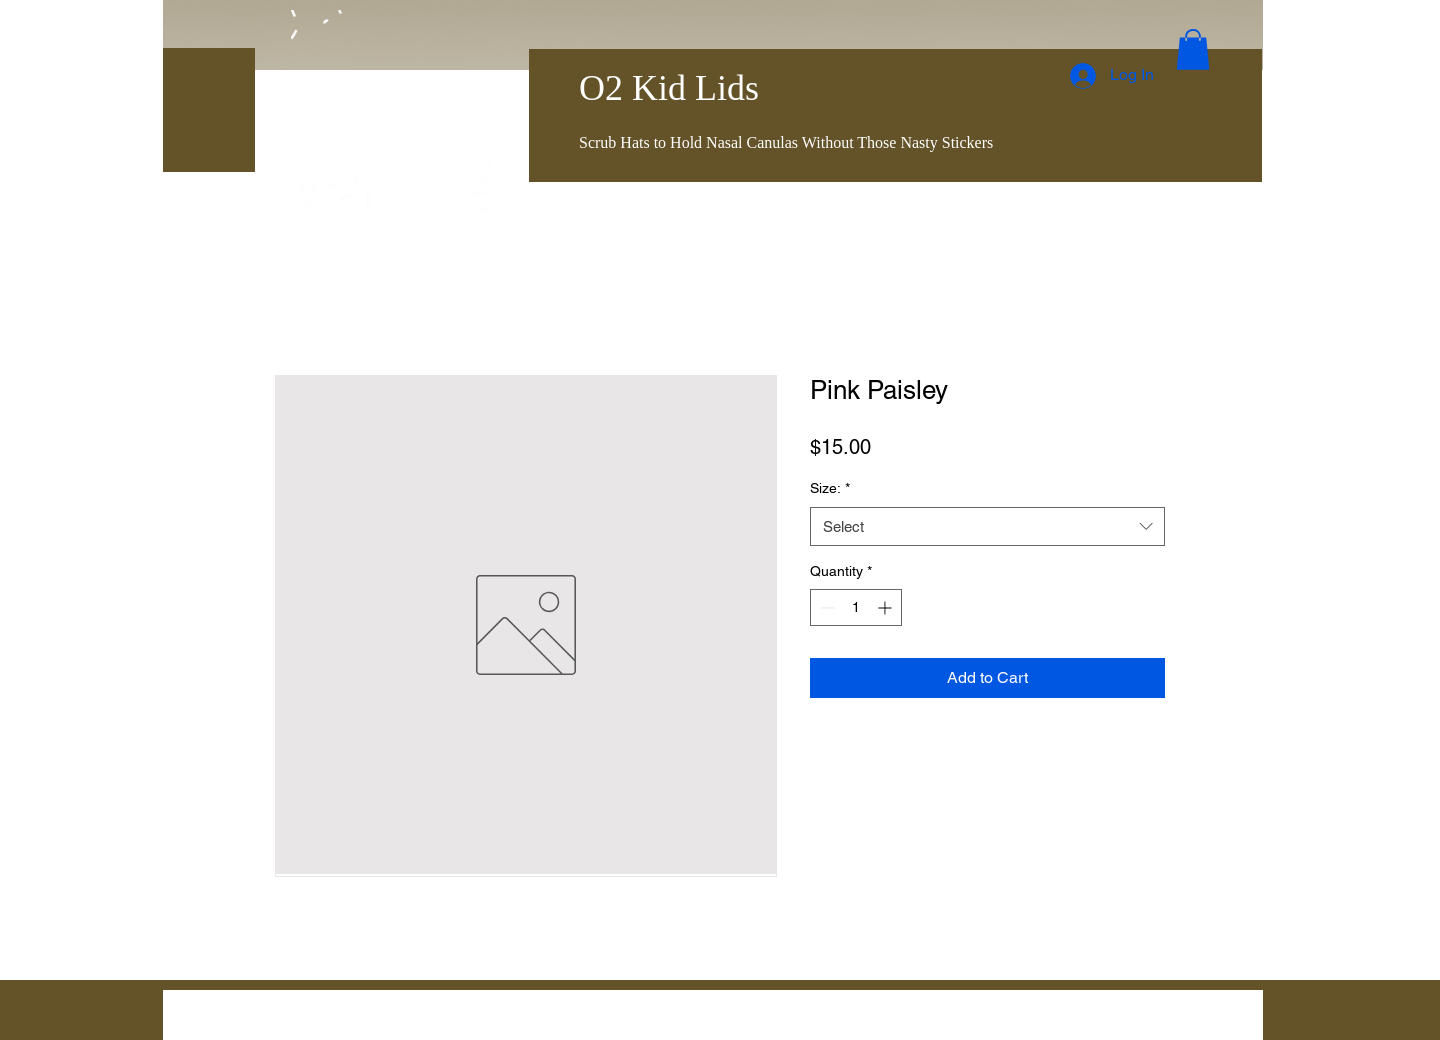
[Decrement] (825, 607)
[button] (1193, 49)
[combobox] (987, 526)
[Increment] (886, 607)
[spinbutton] (856, 607)
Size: (830, 488)
